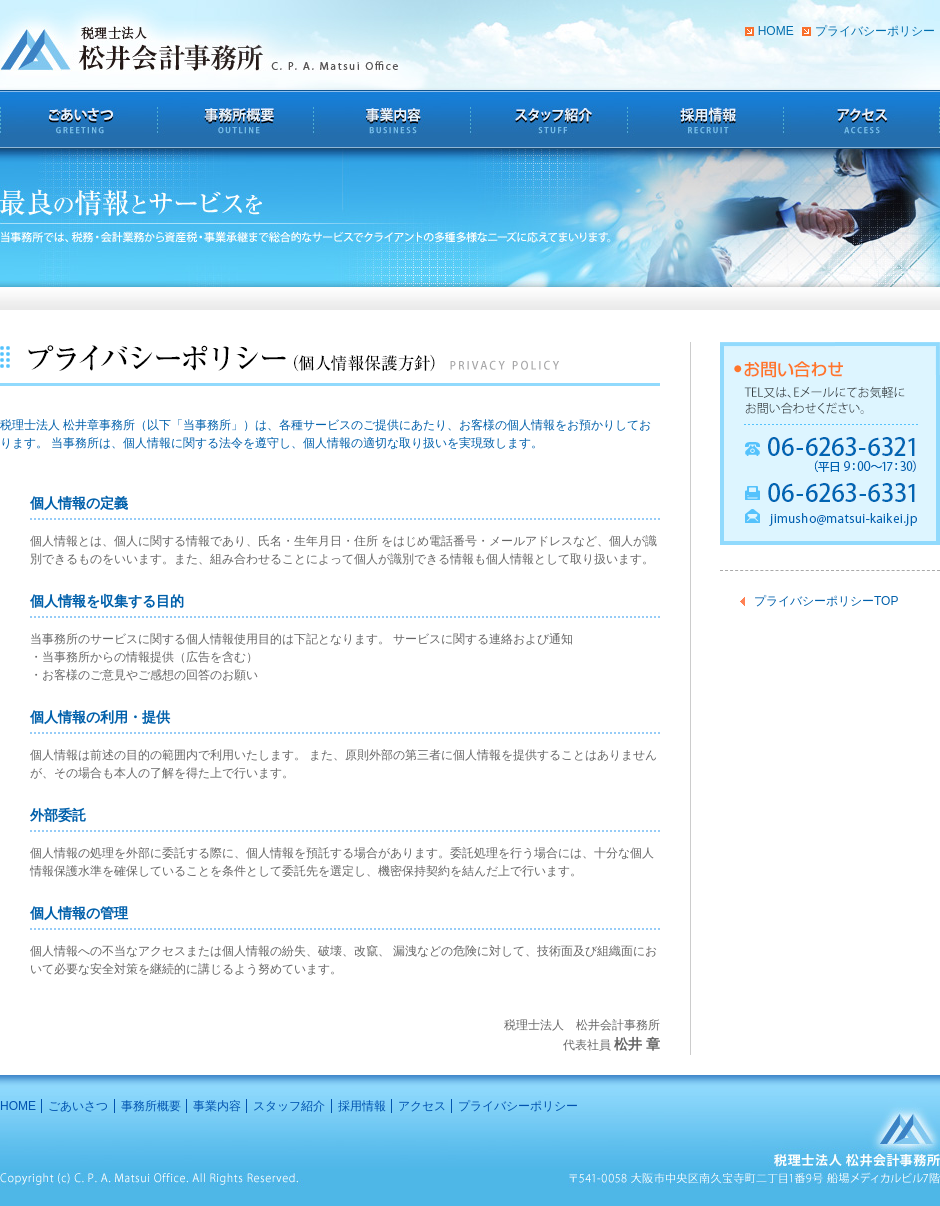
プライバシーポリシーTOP (826, 601)
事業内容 (217, 1106)
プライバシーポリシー (875, 31)
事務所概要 (151, 1106)
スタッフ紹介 (289, 1106)
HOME (776, 31)
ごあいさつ (78, 1106)
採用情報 (362, 1106)
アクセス (422, 1106)
